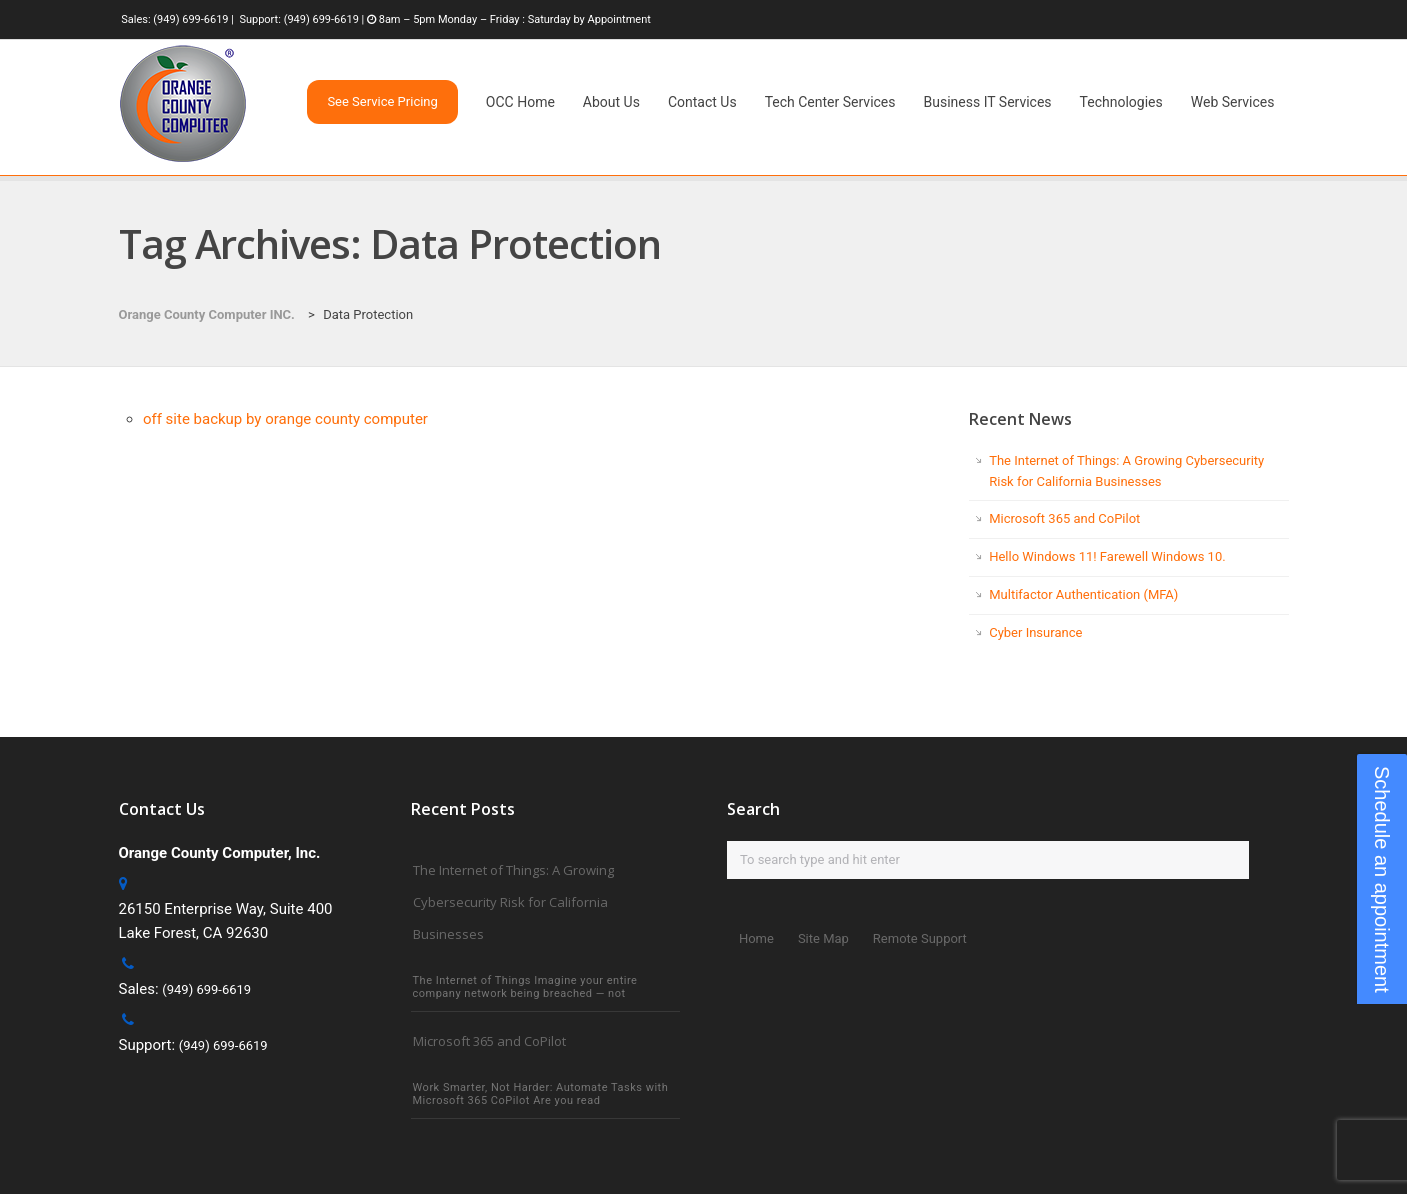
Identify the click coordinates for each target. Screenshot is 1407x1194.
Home (756, 938)
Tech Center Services (830, 102)
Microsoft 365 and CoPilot (1064, 518)
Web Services (1233, 102)
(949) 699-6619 (190, 19)
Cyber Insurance (1035, 632)
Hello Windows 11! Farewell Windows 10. (1107, 556)
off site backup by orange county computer (285, 419)
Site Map (823, 938)
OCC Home (520, 102)
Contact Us (702, 102)
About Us (611, 102)
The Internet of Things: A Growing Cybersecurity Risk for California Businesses (513, 902)
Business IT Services (988, 102)
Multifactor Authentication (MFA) (1083, 594)
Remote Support (920, 938)
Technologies (1121, 102)
